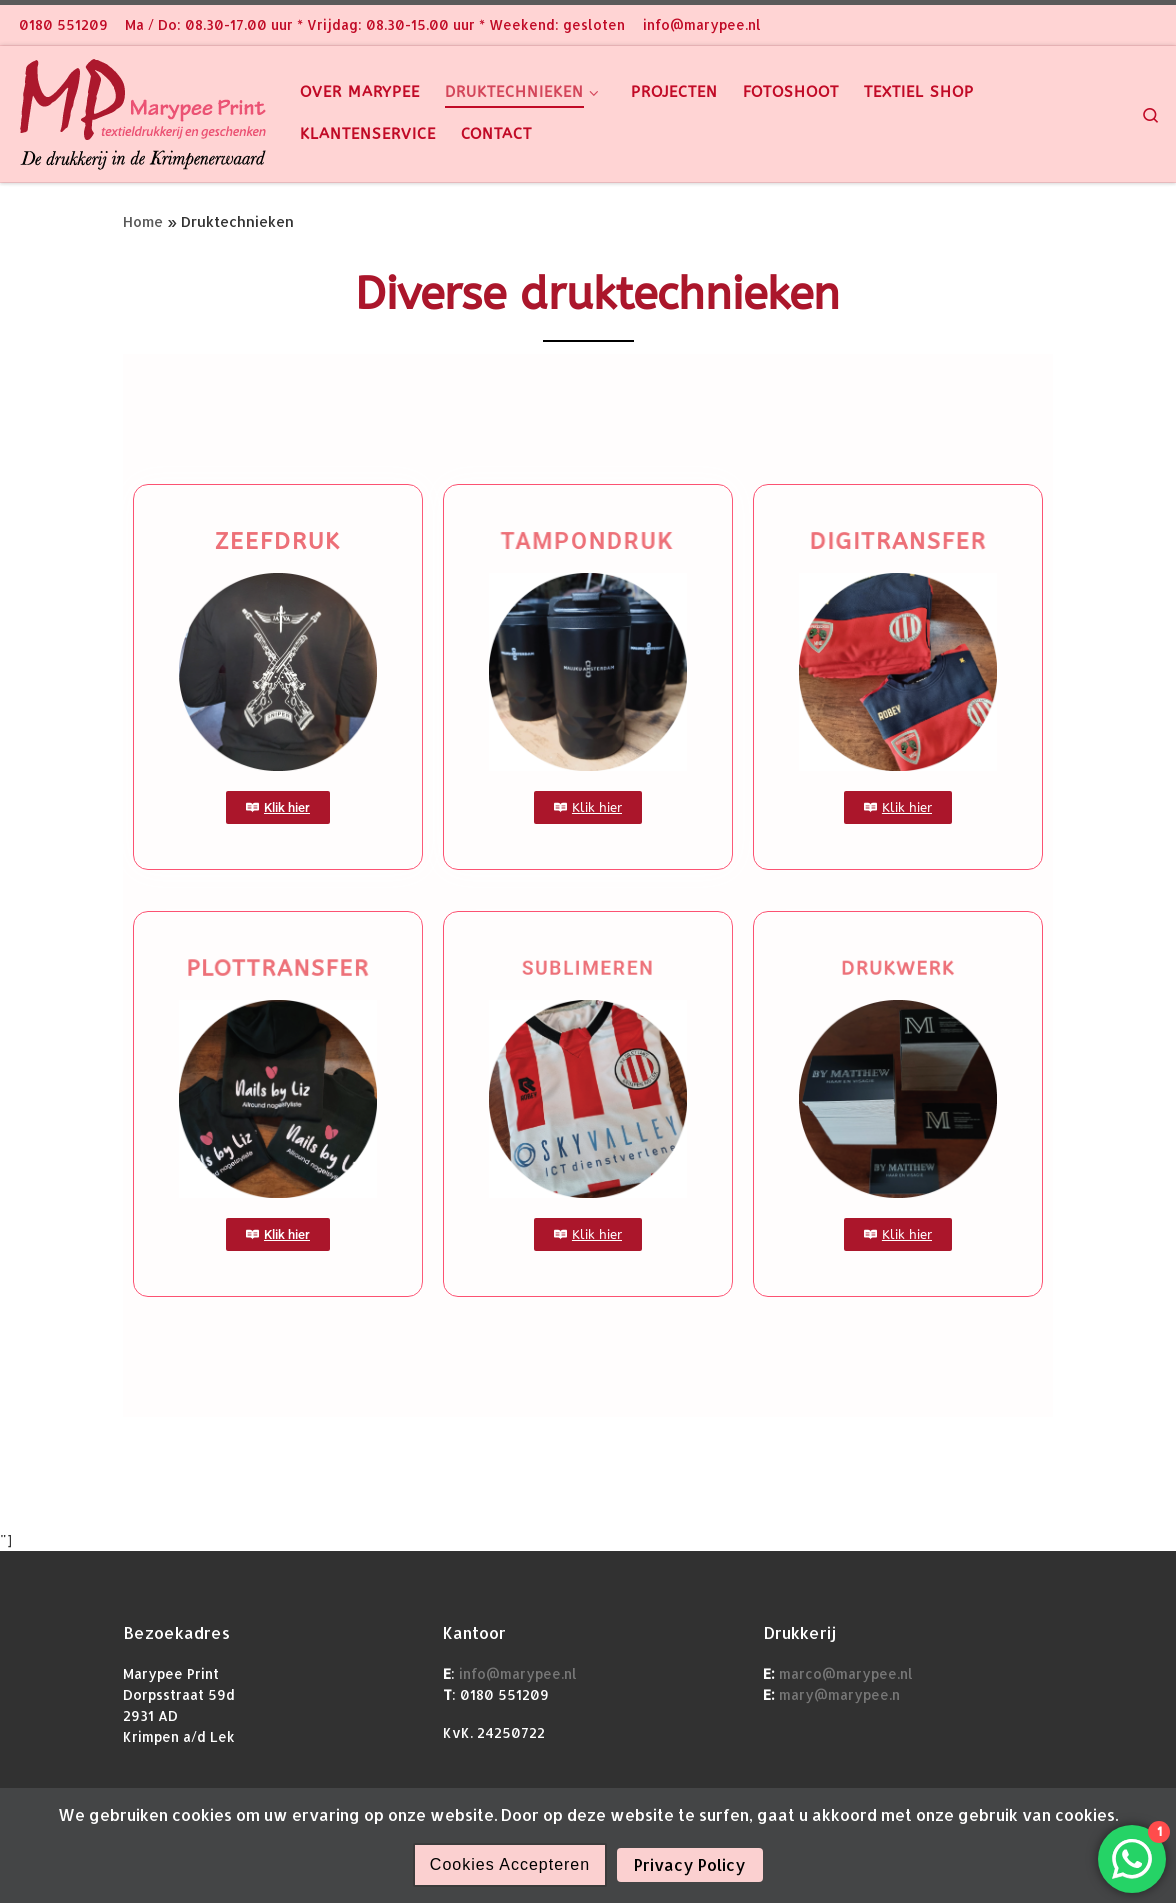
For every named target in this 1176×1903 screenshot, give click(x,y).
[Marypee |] (142, 111)
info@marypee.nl (518, 1673)
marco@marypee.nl (844, 1673)
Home (143, 221)
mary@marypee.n (837, 1694)
